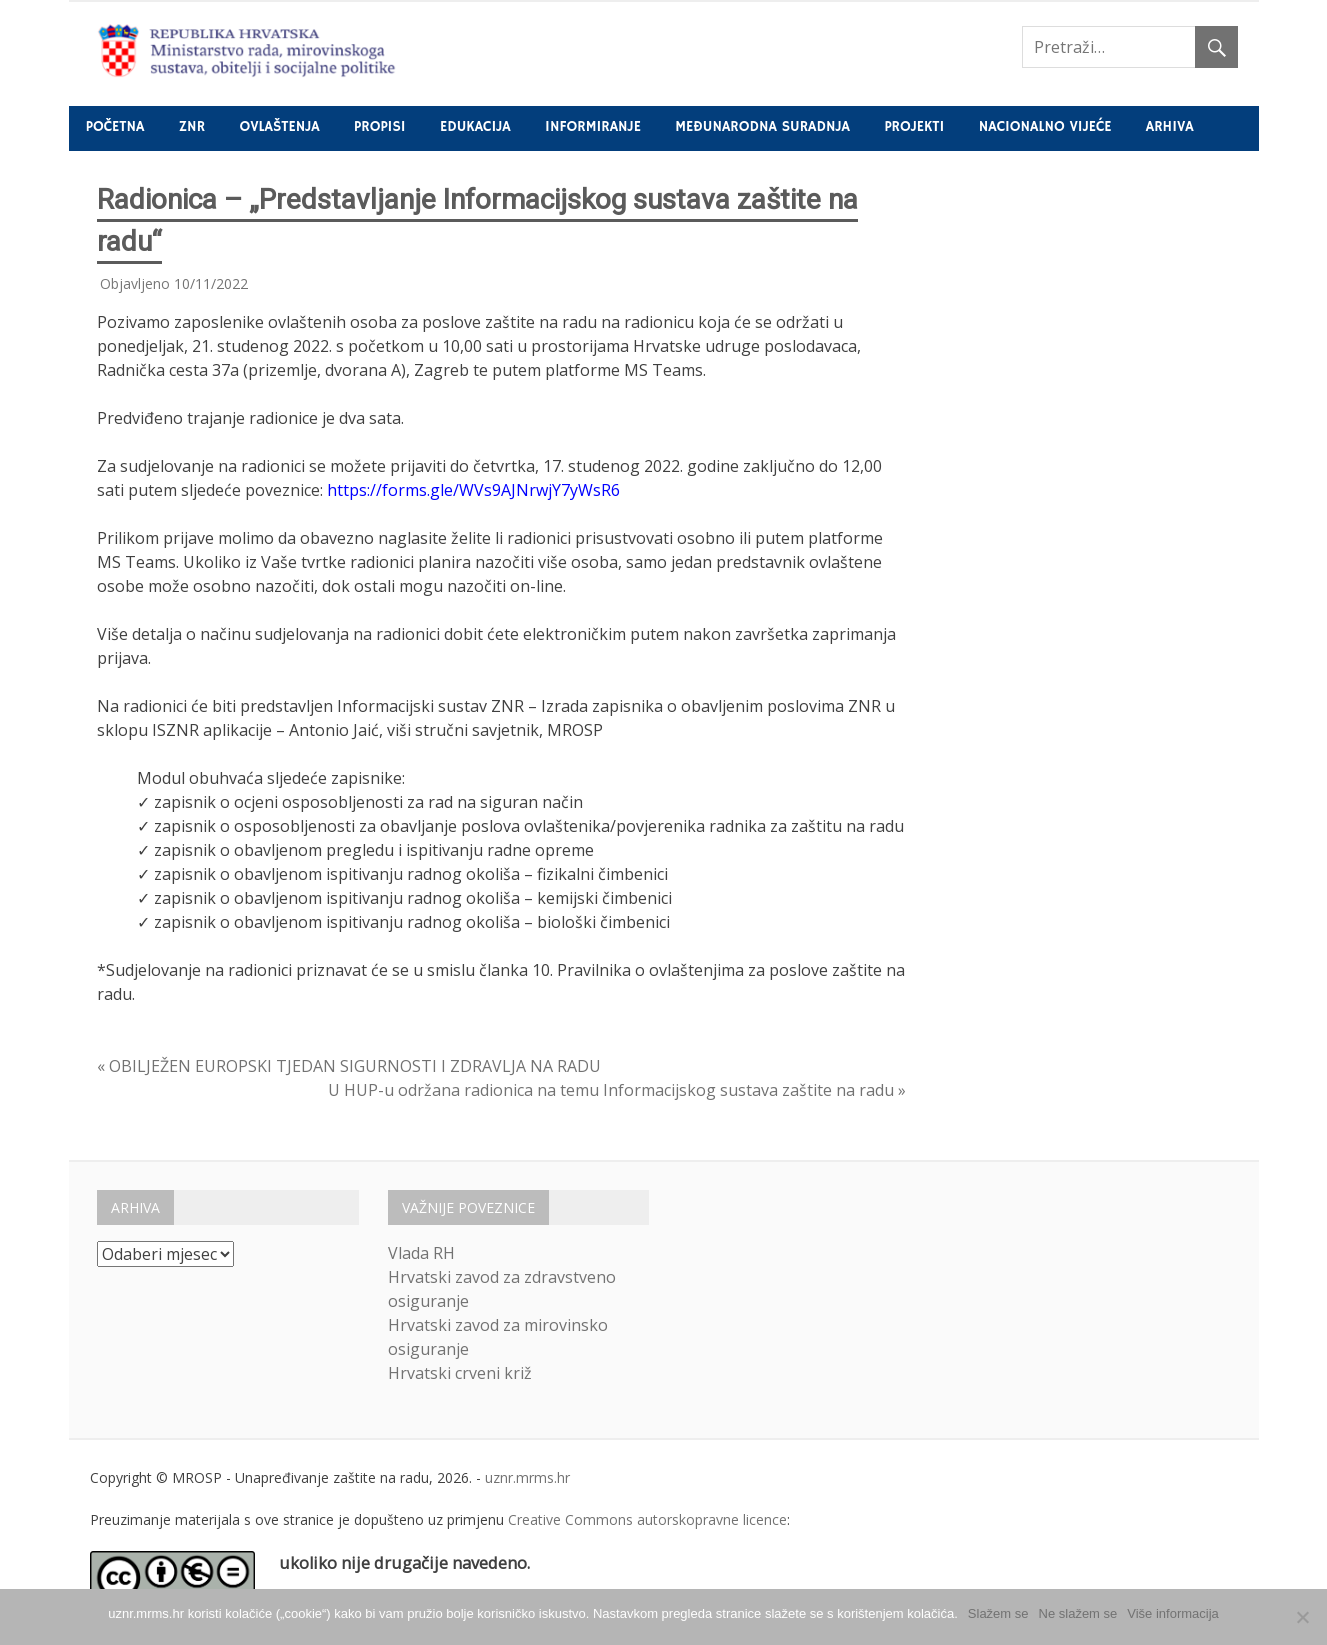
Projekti (914, 127)
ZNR (192, 127)
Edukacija (475, 127)
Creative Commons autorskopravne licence (647, 1519)
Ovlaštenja (279, 127)
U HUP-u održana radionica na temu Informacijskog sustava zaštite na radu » (617, 1090)
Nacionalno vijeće (1045, 127)
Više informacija (1173, 1613)
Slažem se (998, 1613)
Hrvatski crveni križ (460, 1373)
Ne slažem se (1078, 1613)
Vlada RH (421, 1253)
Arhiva (1170, 127)
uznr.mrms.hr (527, 1477)
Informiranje (593, 127)
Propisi (379, 127)
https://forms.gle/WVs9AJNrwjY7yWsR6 (473, 490)
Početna (115, 127)
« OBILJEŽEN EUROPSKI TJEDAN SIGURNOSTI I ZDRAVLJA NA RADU (349, 1066)
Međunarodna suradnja (762, 127)
